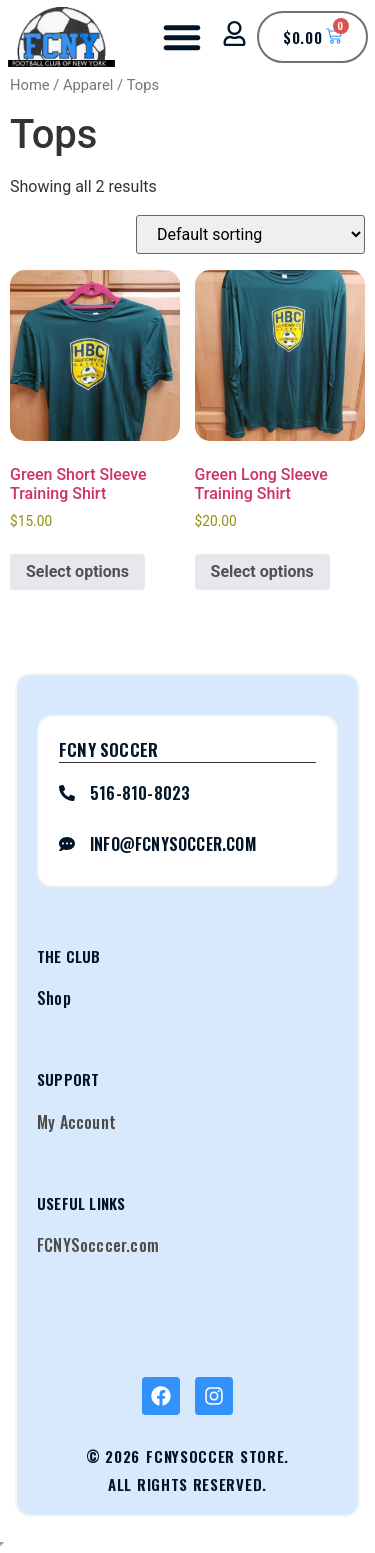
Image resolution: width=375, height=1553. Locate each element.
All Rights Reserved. (187, 1484)
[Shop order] (250, 234)
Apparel (88, 85)
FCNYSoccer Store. (217, 1456)
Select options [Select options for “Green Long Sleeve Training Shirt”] (262, 571)
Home (30, 85)
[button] (182, 37)
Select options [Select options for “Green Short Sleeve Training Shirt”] (77, 571)
